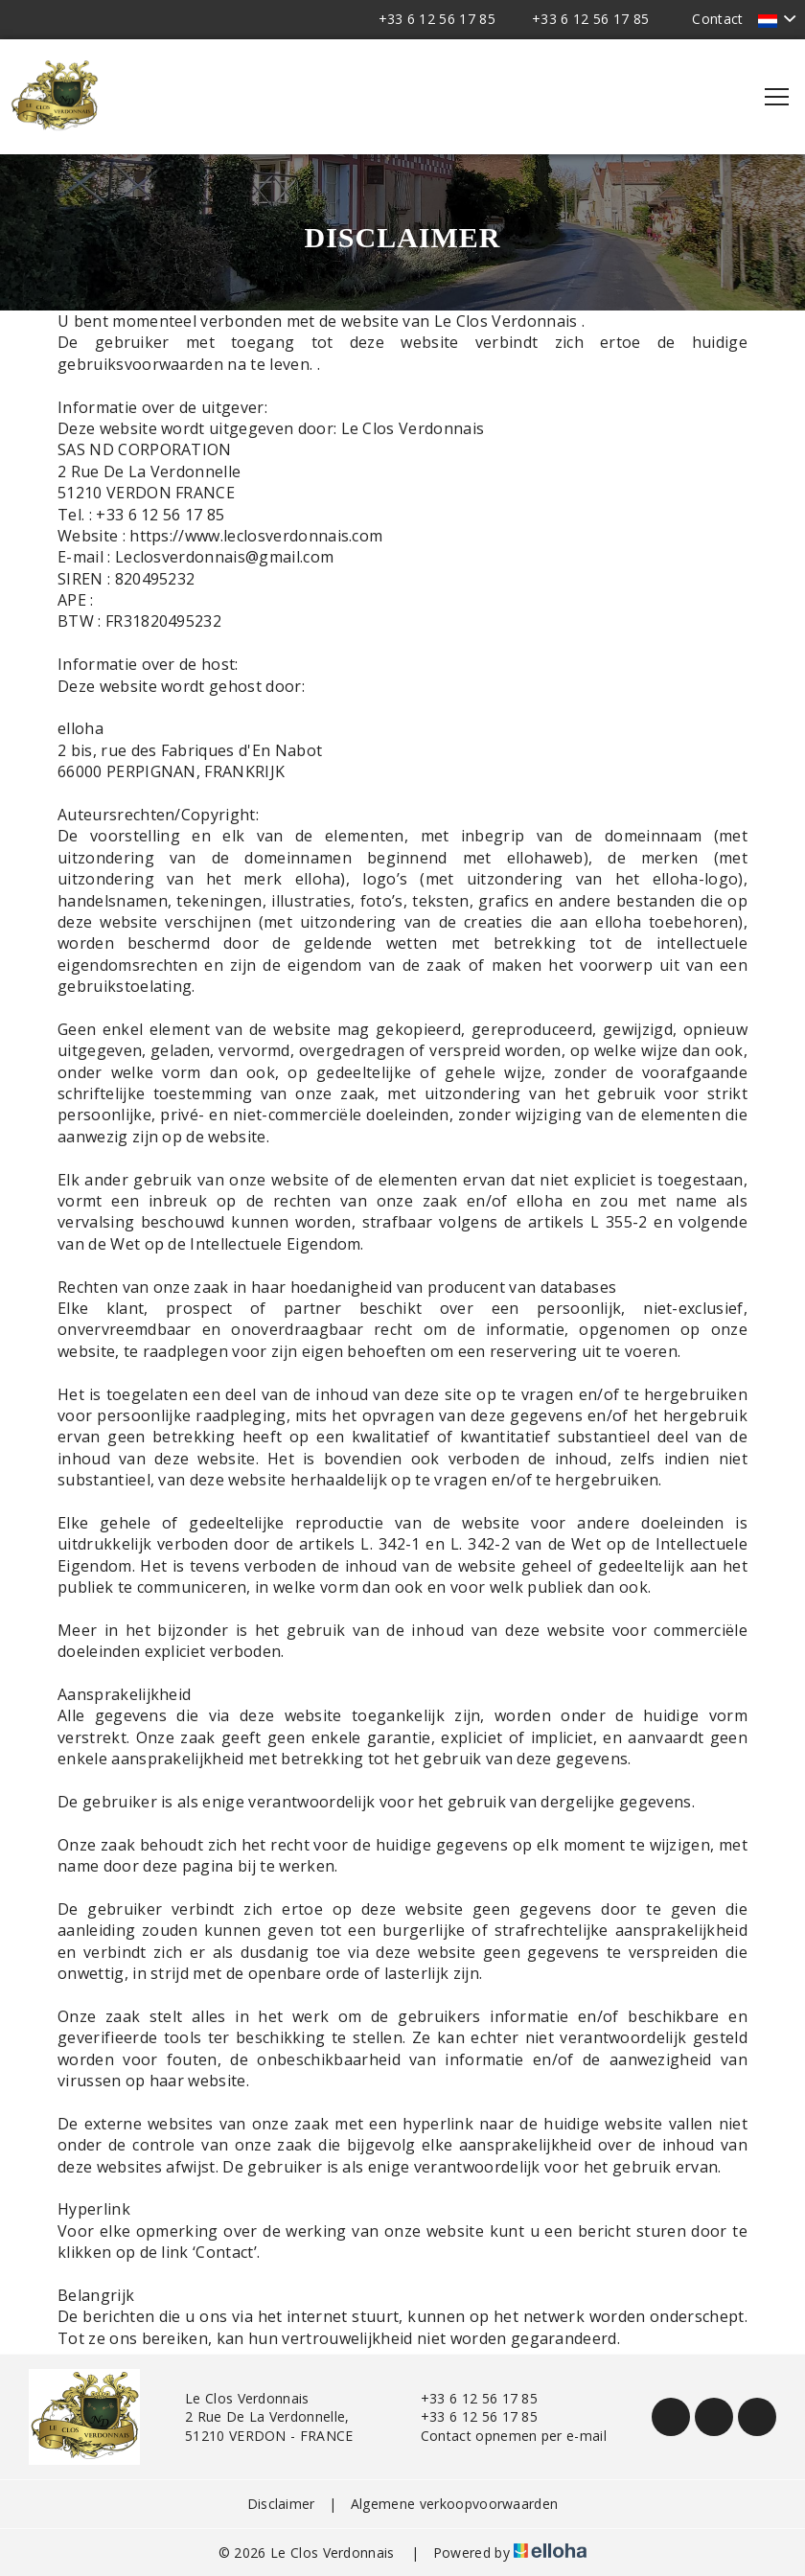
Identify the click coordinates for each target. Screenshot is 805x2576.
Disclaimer (281, 2504)
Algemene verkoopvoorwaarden (455, 2504)
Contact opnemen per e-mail (503, 2435)
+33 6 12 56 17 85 (468, 2398)
